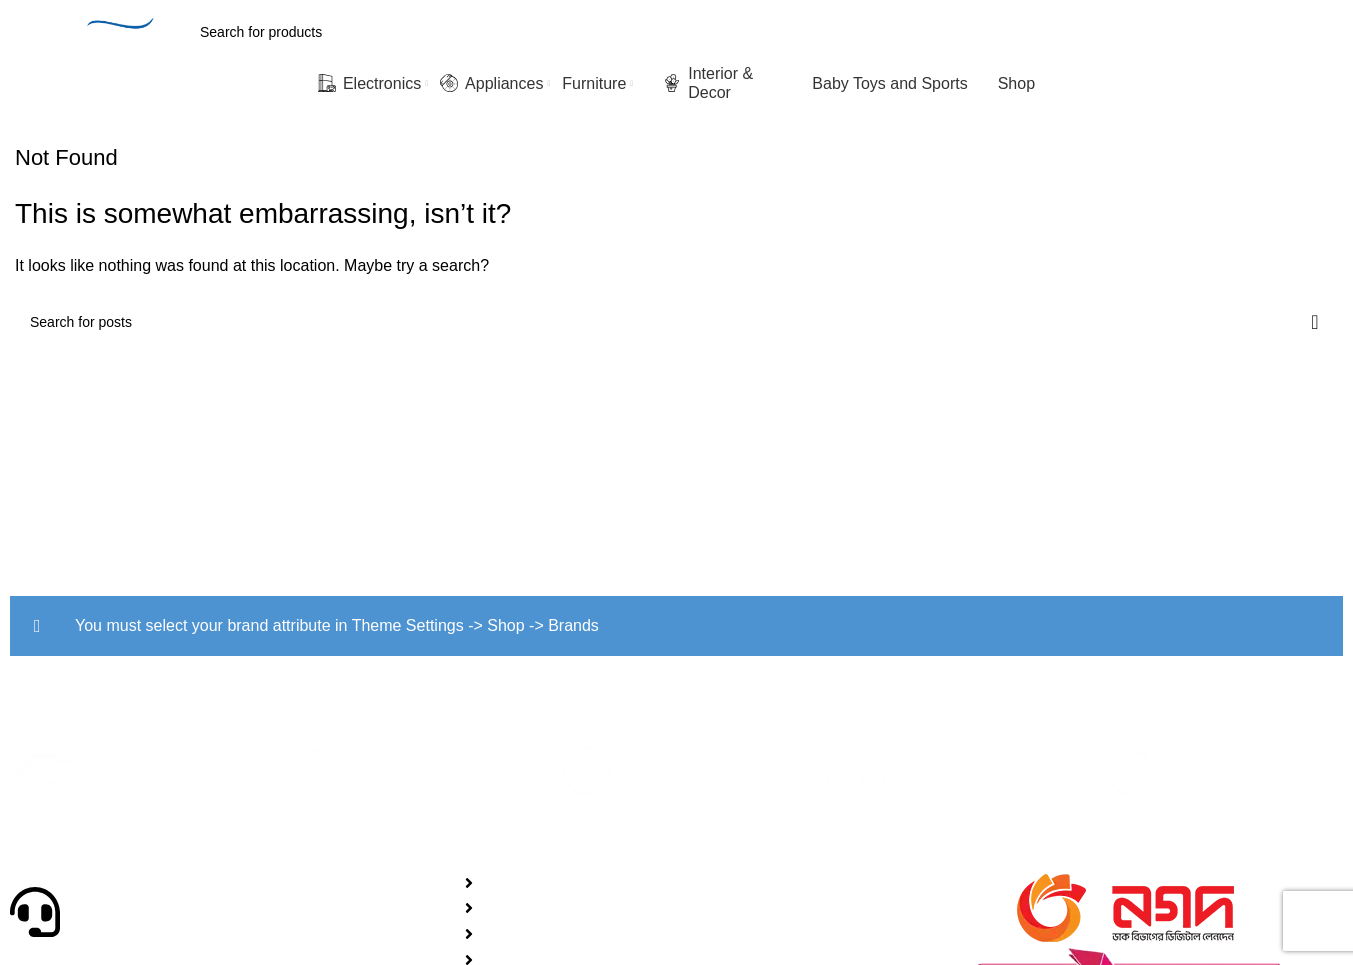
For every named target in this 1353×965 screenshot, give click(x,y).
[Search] (626, 32)
